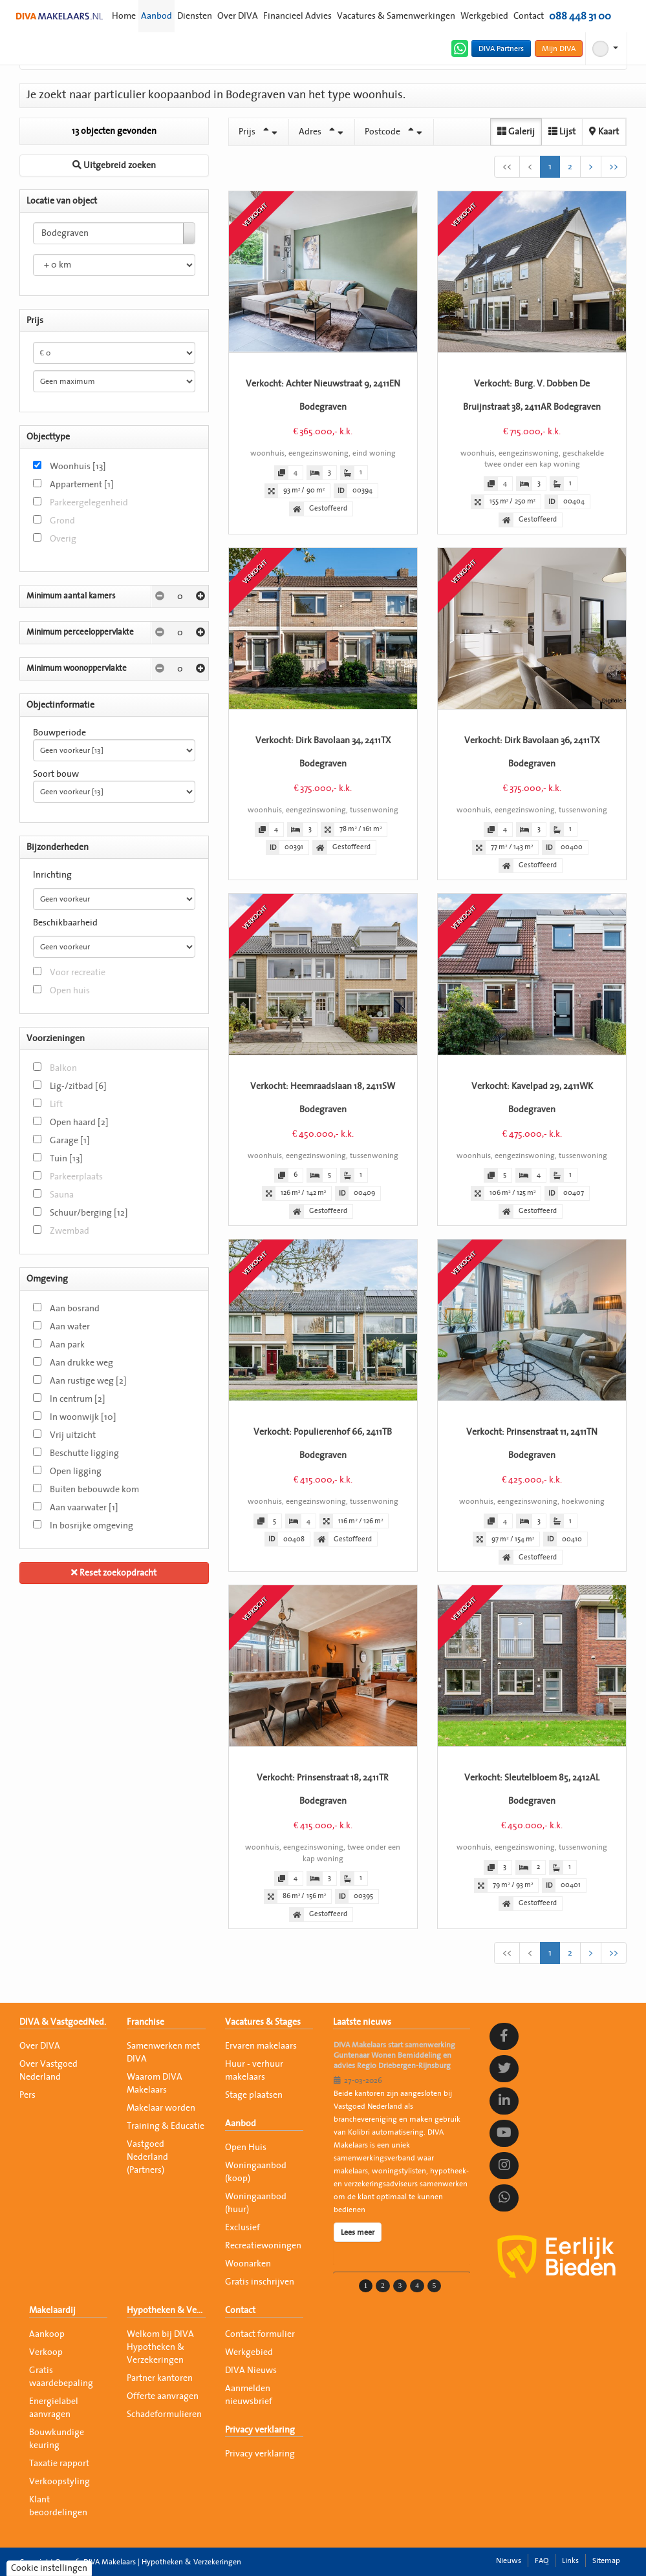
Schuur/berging (89, 1213)
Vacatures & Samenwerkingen (396, 16)
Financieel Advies (297, 16)
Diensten (194, 16)
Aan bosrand (75, 1308)
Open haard (79, 1122)
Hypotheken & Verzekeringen (166, 2310)
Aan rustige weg (88, 1381)
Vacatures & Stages (263, 2022)
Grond (62, 520)
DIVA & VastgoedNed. (62, 2022)
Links (570, 2560)
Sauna (62, 1194)
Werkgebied (484, 16)
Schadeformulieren (164, 2414)
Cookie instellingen (49, 2568)
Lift (56, 1104)
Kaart (604, 131)
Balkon (63, 1068)
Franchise (145, 2022)
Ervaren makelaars (261, 2046)
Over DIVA (237, 16)
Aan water (70, 1326)
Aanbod (156, 16)
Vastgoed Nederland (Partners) (147, 2157)
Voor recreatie (77, 972)
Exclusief (242, 2227)
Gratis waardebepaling (61, 2377)
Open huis (70, 990)
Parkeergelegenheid (89, 502)
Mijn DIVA (559, 48)
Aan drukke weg (81, 1362)
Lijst (562, 131)
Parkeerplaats (76, 1176)
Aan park (67, 1344)
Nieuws (508, 2560)
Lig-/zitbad (78, 1086)
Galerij (516, 131)
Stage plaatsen (254, 2095)
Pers (27, 2095)
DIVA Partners (501, 48)
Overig (63, 539)
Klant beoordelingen (58, 2506)
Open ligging (76, 1471)
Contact (528, 16)
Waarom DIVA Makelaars (154, 2084)
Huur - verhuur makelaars (254, 2071)
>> (613, 166)
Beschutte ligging (84, 1453)
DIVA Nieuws (251, 2370)
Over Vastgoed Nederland (48, 2071)
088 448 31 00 (580, 16)
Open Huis (245, 2147)
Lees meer (357, 2232)
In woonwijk (83, 1417)
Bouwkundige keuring (56, 2439)
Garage (70, 1140)
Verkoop (46, 2352)
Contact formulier (260, 2334)
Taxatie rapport (59, 2463)
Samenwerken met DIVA (163, 2053)
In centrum (77, 1399)
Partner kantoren (160, 2378)
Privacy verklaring (260, 2429)
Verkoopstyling (59, 2481)
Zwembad (69, 1231)
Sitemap (606, 2560)
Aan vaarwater (84, 1507)
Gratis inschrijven (259, 2281)
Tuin (66, 1158)
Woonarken (248, 2263)
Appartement (82, 484)
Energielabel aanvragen (53, 2408)
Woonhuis (78, 466)
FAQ (541, 2560)
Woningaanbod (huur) (255, 2203)
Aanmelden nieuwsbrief (248, 2395)
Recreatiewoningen (263, 2245)
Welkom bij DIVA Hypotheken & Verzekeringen (160, 2347)
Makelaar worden (161, 2108)
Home (124, 16)
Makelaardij (52, 2310)
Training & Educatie (165, 2126)
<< (506, 166)
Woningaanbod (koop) (255, 2172)
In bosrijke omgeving (91, 1525)
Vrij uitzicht (73, 1435)
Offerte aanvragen (163, 2396)
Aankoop (47, 2334)
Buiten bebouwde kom (94, 1489)
